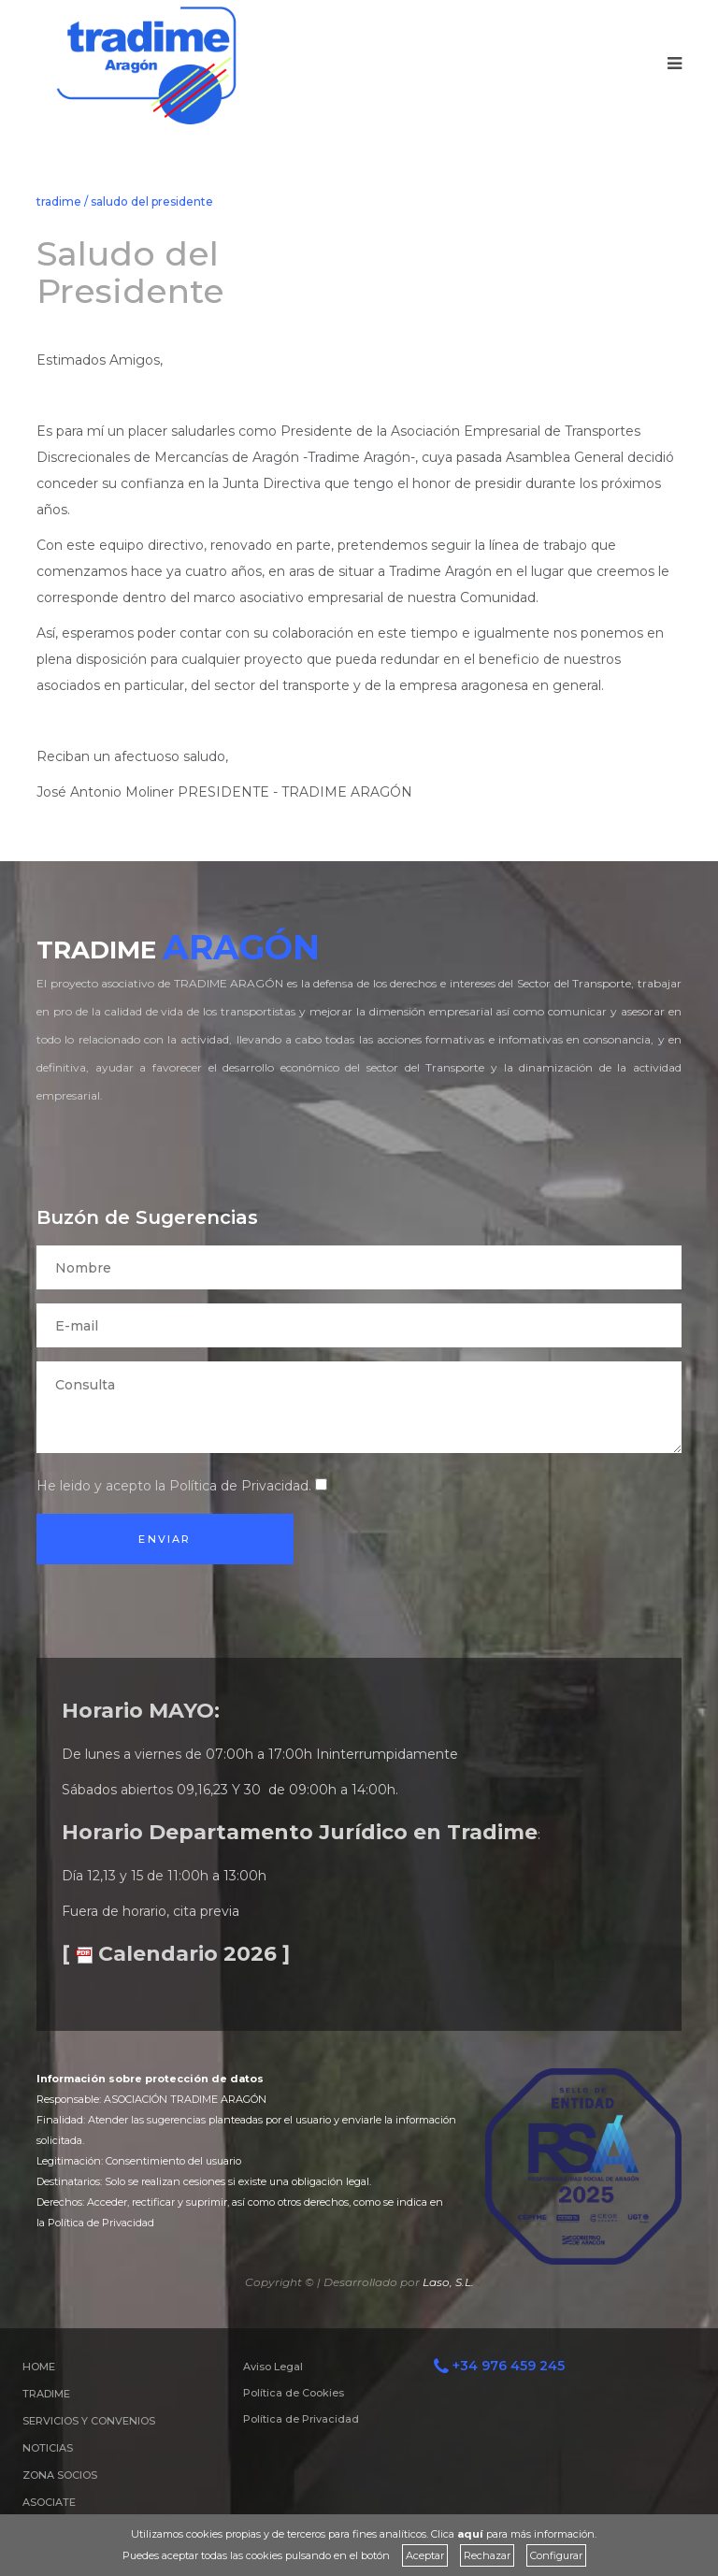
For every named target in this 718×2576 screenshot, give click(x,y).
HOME (38, 2366)
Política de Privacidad (239, 1485)
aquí (470, 2533)
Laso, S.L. (448, 2282)
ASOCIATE (49, 2502)
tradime (58, 201)
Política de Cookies (293, 2392)
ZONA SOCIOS (59, 2475)
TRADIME (46, 2393)
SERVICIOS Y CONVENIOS (88, 2420)
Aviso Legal (273, 2366)
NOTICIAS (47, 2447)
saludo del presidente (152, 201)
